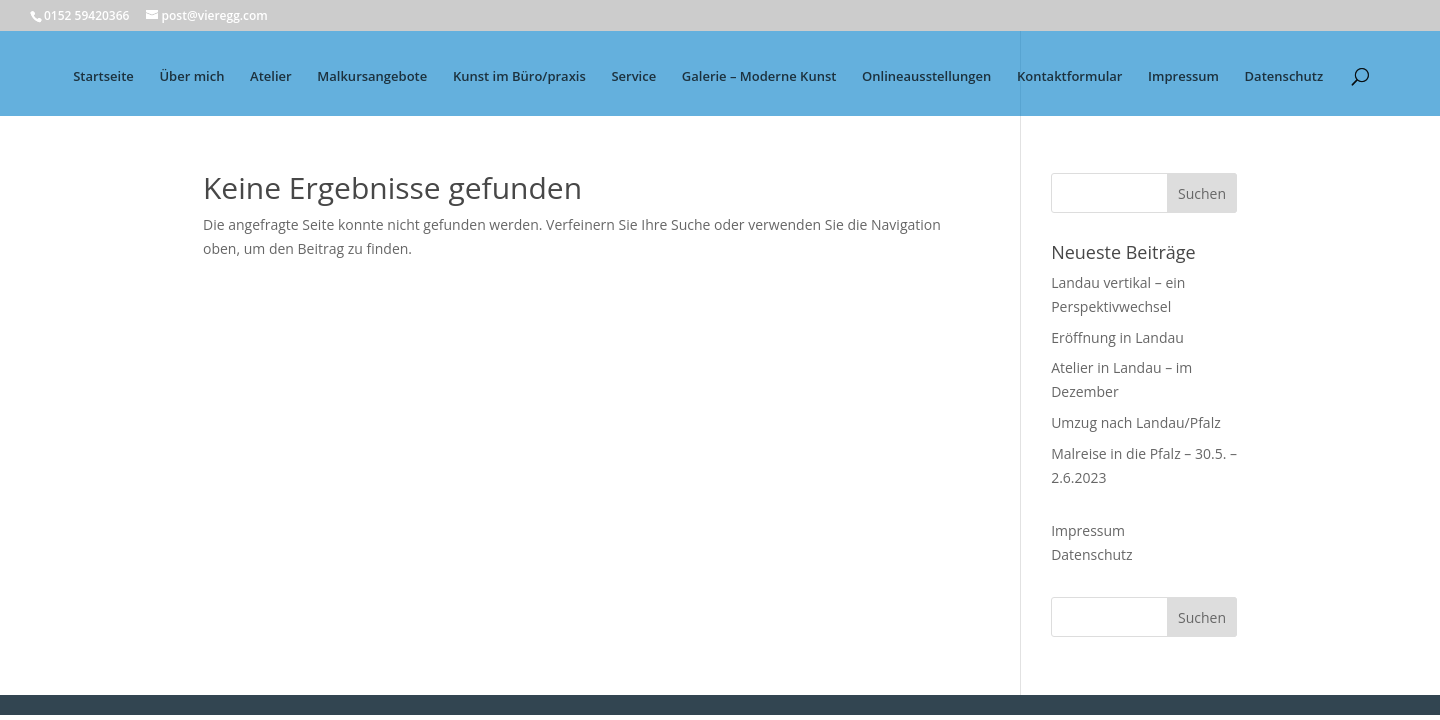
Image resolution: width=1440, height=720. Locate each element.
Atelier (271, 77)
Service (633, 77)
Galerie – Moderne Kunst (759, 77)
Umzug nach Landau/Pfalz (1136, 422)
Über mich (191, 77)
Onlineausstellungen (926, 77)
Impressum (1183, 77)
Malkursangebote (372, 77)
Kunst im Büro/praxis (519, 77)
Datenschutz (1284, 77)
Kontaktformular (1069, 77)
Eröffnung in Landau (1117, 337)
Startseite (103, 77)
